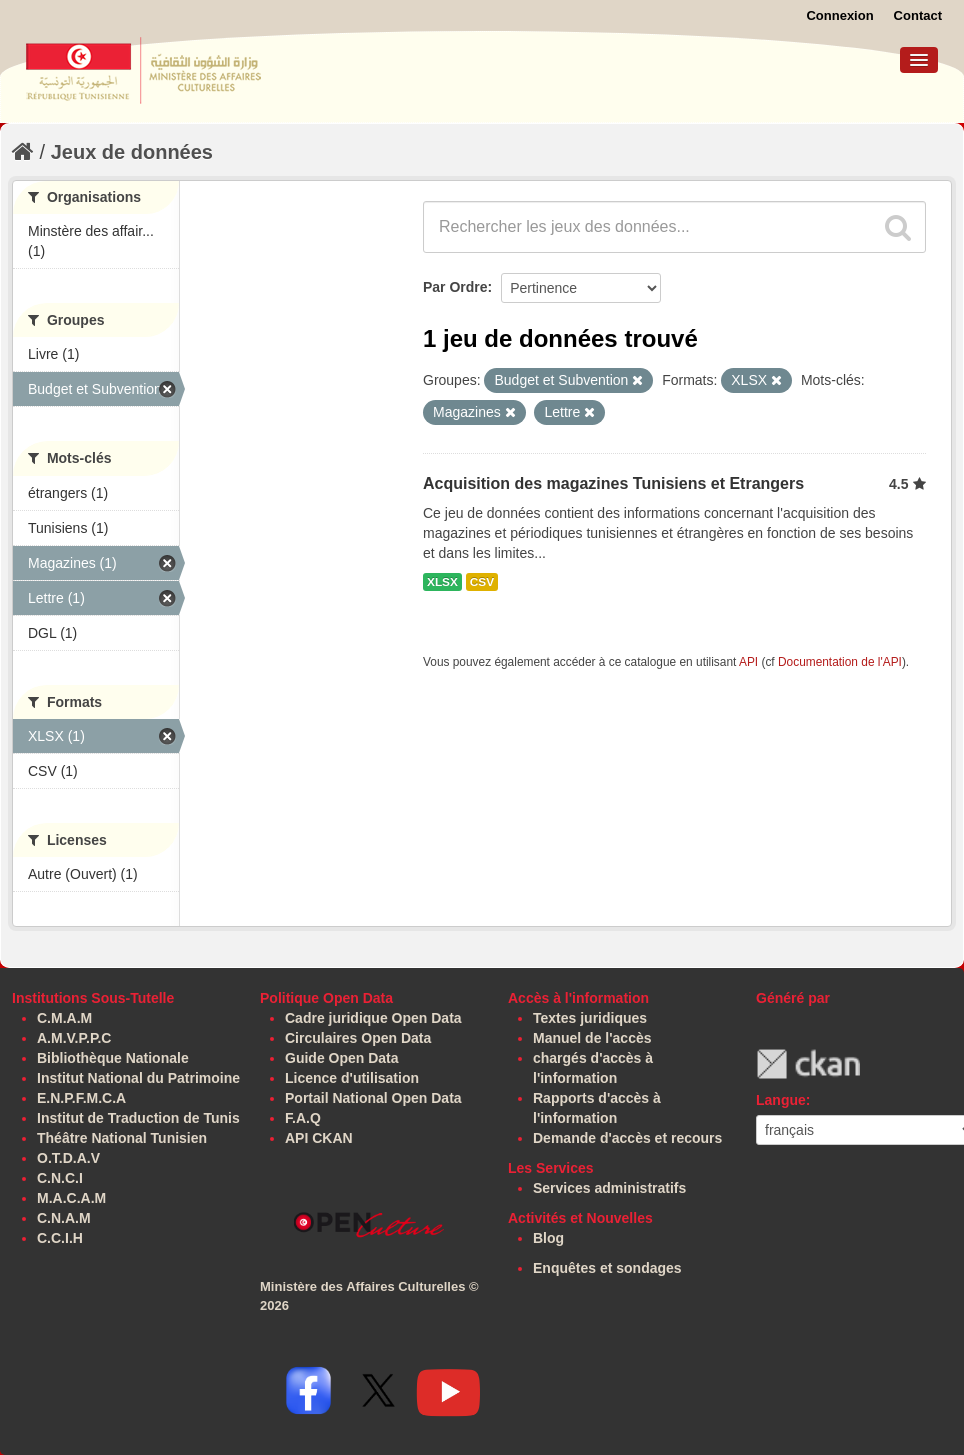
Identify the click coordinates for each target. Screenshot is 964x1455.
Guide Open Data (342, 1058)
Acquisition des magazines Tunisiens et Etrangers (613, 483)
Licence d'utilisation (352, 1078)
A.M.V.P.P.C (74, 1038)
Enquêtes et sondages (607, 1268)
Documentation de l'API (840, 662)
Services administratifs (609, 1188)
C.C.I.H (60, 1238)
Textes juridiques (590, 1018)
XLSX (442, 582)
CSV (482, 582)
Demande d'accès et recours (627, 1138)
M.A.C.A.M (71, 1198)
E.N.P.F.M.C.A (81, 1098)
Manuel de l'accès (592, 1038)
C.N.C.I (60, 1178)
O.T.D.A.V (68, 1158)
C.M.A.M (64, 1018)
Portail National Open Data (373, 1098)
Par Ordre (455, 287)
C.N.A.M (64, 1218)
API (748, 662)
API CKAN (319, 1138)
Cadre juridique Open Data (373, 1018)
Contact (918, 15)
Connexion (839, 15)
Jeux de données (132, 152)
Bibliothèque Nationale (113, 1058)
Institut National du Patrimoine (138, 1078)
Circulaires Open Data (358, 1038)
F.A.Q (303, 1118)
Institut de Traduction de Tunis (138, 1118)
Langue (781, 1100)
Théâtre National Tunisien (122, 1138)
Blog (548, 1238)
